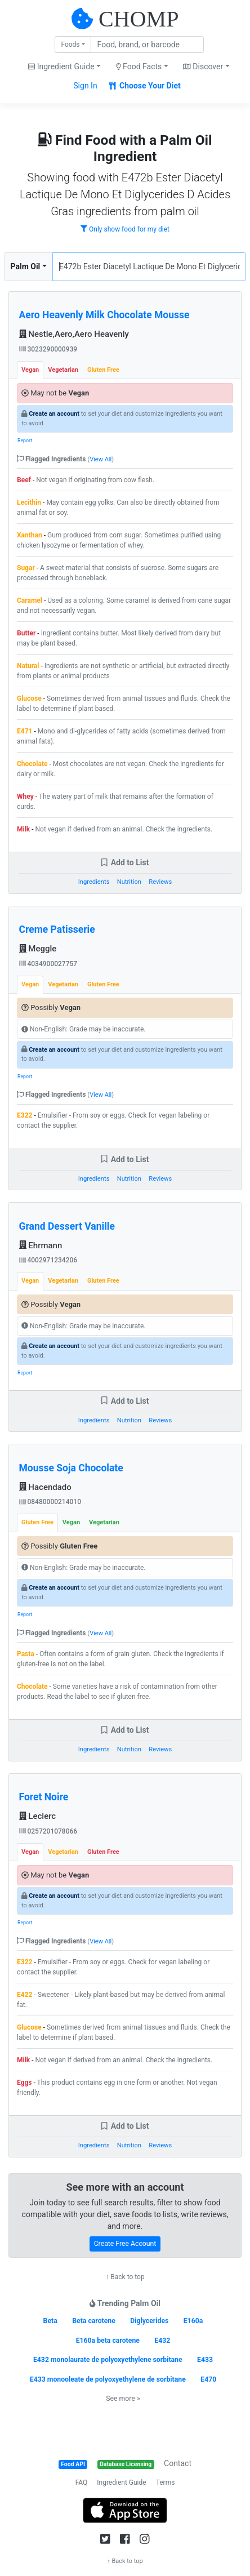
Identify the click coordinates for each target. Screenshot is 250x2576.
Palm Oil (26, 266)
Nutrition (129, 882)
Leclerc (37, 1816)
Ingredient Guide (121, 2482)
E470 (208, 2379)
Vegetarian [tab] (63, 369)
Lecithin (29, 502)
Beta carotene (93, 2321)
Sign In (85, 85)
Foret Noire (44, 1797)
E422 (24, 1995)
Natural (28, 666)
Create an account (54, 413)
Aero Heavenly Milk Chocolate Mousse (104, 315)
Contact (177, 2463)
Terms (165, 2482)
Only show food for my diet (125, 229)
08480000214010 (50, 1502)
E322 (24, 1115)
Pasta (25, 1654)
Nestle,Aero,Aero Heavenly (74, 334)
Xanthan (29, 535)
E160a (193, 2321)
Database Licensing (125, 2464)
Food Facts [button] (139, 66)
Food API (73, 2464)
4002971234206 (48, 1260)
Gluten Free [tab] (103, 369)
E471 (24, 731)
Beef (24, 480)
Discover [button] (203, 66)
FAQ (81, 2482)
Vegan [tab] (30, 369)
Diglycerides (149, 2321)
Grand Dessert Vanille (67, 1226)
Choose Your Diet (145, 85)
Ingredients (94, 882)
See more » (123, 2399)
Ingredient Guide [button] (61, 66)
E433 (205, 2360)
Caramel (29, 600)
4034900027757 (48, 964)
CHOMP (138, 19)
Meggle (38, 949)
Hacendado (45, 1487)
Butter (26, 633)
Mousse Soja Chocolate (71, 1468)
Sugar (26, 568)
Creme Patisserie (57, 929)
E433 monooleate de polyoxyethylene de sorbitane (108, 2379)
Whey (25, 796)
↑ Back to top (124, 2277)
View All (100, 459)
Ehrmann (40, 1245)
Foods (70, 44)
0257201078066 (48, 1831)
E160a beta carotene (108, 2340)
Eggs (24, 2082)
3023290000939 (48, 349)
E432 (162, 2340)
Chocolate (32, 764)
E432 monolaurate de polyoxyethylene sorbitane (107, 2360)
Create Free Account (125, 2244)
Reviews (160, 882)
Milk (23, 829)
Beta (50, 2321)
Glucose (29, 698)
